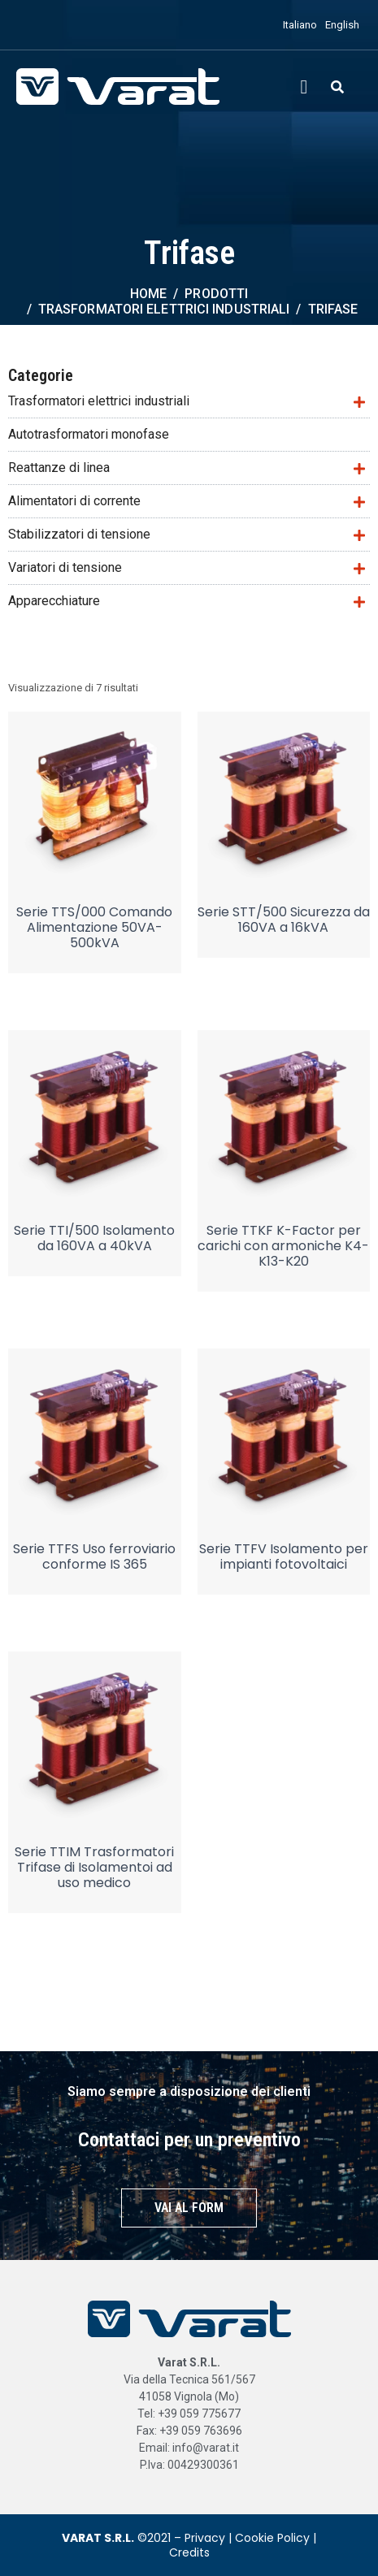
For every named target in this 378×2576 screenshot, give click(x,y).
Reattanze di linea (59, 467)
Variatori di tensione (65, 567)
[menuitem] (296, 25)
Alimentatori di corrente (74, 501)
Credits (189, 2552)
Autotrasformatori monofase (88, 434)
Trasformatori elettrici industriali (98, 401)
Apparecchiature (54, 600)
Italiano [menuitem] (300, 25)
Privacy (205, 2538)
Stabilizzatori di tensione (79, 534)
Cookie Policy (272, 2538)
